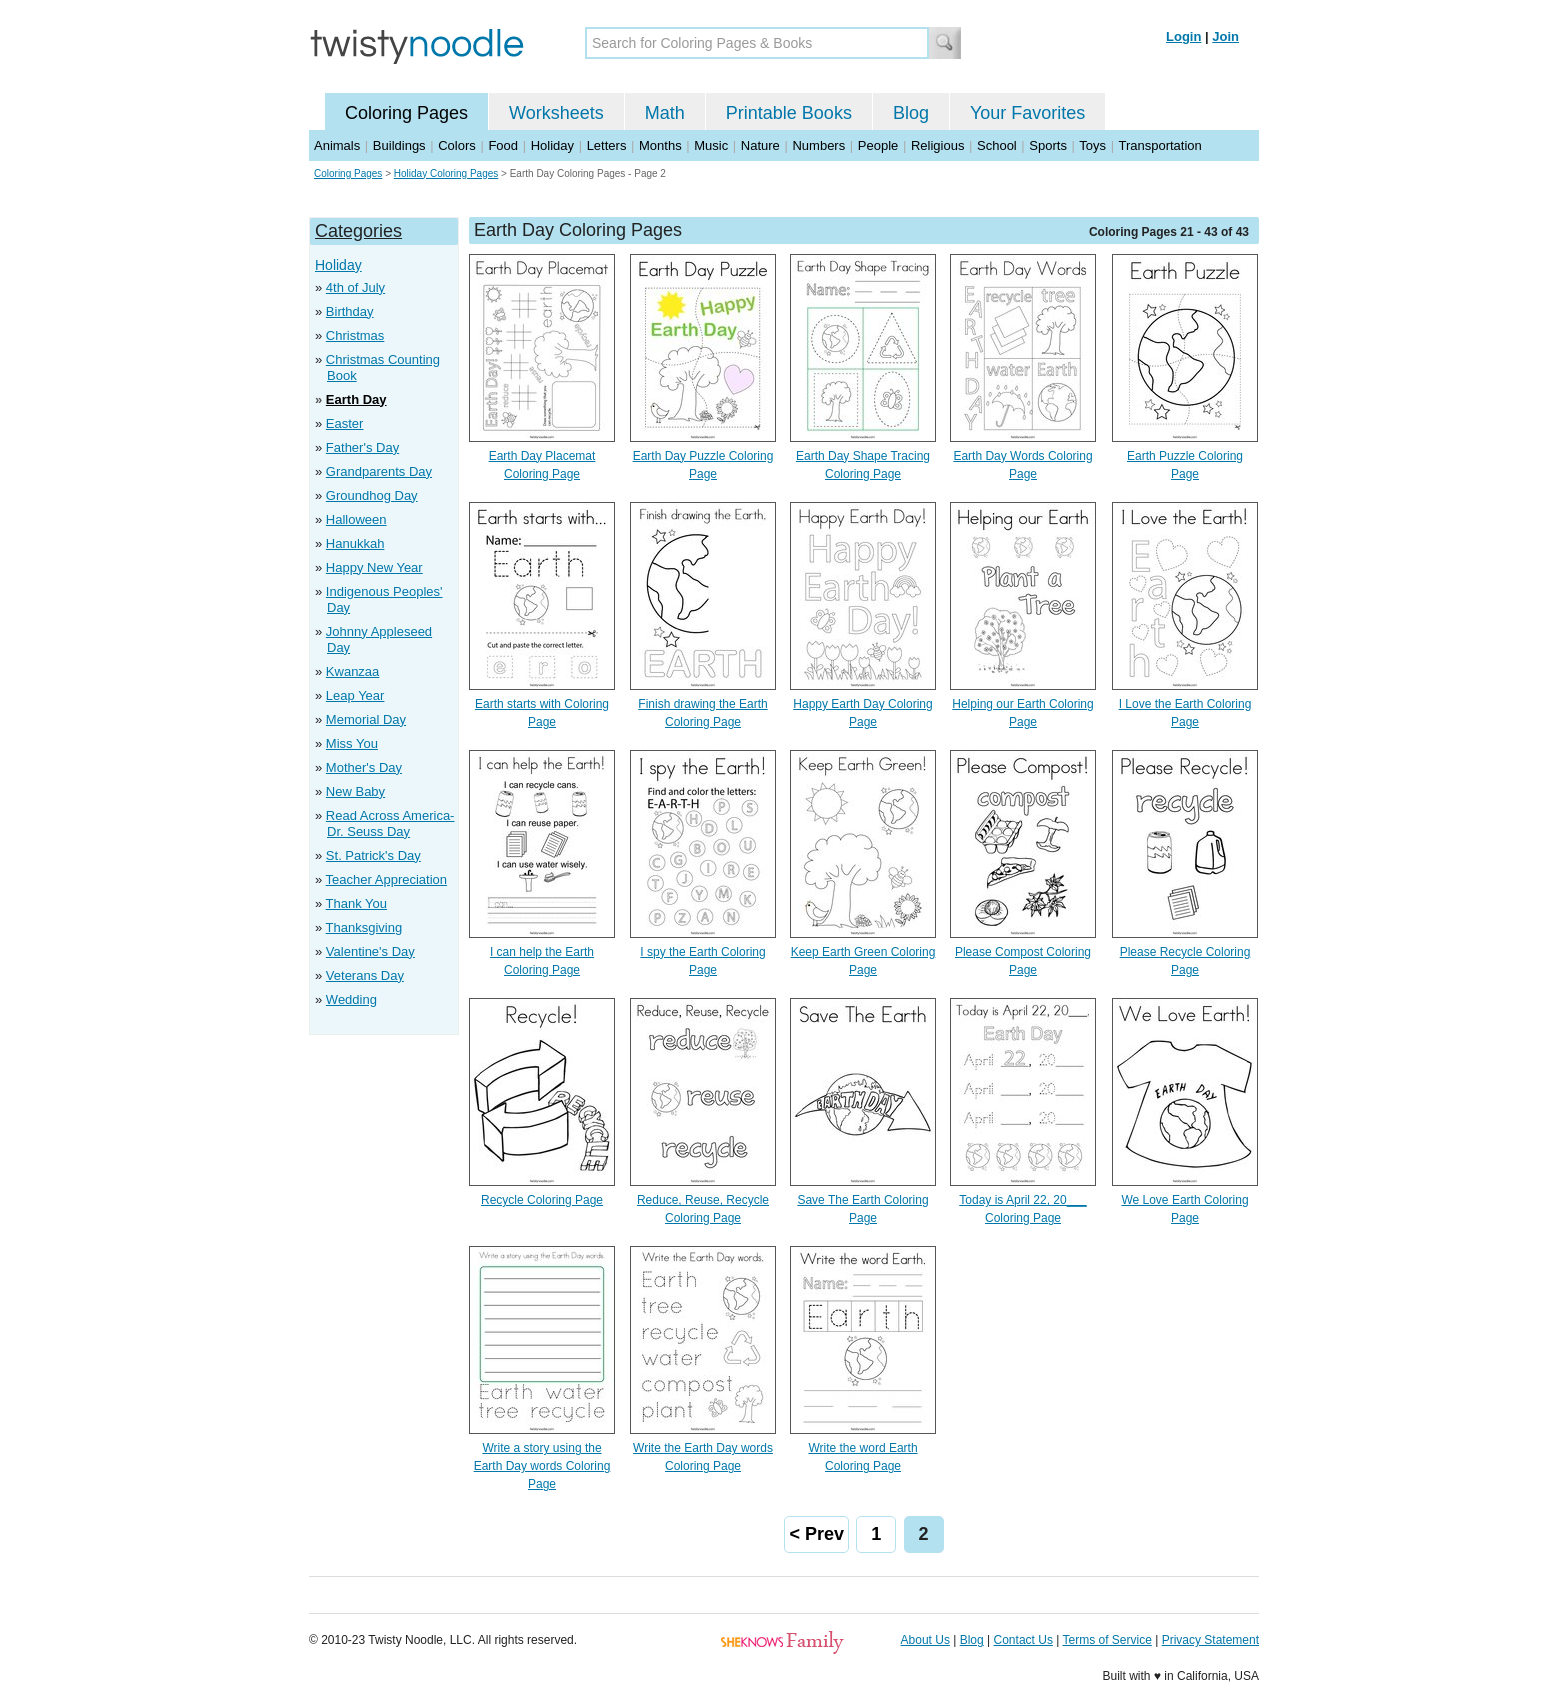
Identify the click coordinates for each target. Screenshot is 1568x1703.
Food (503, 145)
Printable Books (789, 113)
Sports (1048, 145)
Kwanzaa (352, 671)
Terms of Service (1106, 1640)
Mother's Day (364, 767)
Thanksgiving (364, 927)
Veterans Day (365, 975)
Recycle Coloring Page (542, 1200)
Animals (337, 145)
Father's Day (362, 447)
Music (711, 145)
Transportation (1159, 145)
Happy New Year (374, 567)
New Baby (355, 791)
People (878, 145)
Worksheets (556, 113)
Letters (607, 145)
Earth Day (356, 399)
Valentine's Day (370, 951)
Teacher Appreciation (386, 879)
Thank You (356, 903)
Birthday (350, 311)
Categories (358, 231)
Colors (457, 145)
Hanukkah (355, 543)
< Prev (816, 1534)
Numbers (818, 145)
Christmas (355, 335)
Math (665, 113)
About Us (925, 1640)
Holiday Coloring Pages (446, 173)
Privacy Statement (1210, 1640)
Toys (1092, 145)
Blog (911, 113)
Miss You (352, 743)
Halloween (356, 519)
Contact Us (1023, 1640)
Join (1225, 36)
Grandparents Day (379, 471)
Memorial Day (366, 719)
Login (1183, 36)
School (997, 145)
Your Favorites (1027, 113)
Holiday (552, 145)
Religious (937, 145)
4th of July (355, 287)
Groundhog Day (372, 495)
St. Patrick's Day (373, 855)
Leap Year (355, 695)
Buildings (399, 145)
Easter (345, 423)
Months (660, 145)
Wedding (351, 999)
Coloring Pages (406, 113)
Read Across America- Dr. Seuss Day (390, 823)
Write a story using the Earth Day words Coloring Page (542, 1466)
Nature (760, 145)
